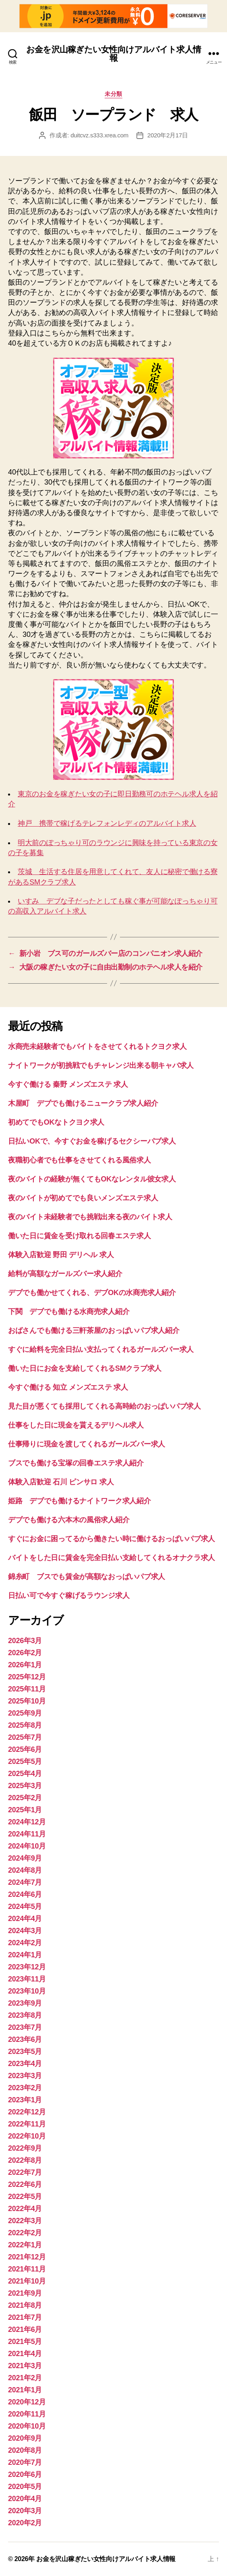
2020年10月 (27, 2426)
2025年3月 (25, 1786)
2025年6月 (25, 1749)
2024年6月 (25, 1894)
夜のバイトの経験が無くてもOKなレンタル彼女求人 (92, 1179)
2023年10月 (27, 1991)
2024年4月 (25, 1919)
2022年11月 (27, 2124)
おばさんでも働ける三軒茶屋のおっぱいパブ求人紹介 (94, 1330)
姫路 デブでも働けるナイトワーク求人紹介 (79, 1501)
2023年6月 (25, 2039)
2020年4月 (25, 2499)
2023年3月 (25, 2076)
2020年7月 (25, 2462)
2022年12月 (27, 2112)
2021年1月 (25, 2390)
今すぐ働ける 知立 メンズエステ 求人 (68, 1387)
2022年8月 (25, 2160)
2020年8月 (25, 2450)
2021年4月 (25, 2354)
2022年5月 (25, 2197)
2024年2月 (25, 1943)
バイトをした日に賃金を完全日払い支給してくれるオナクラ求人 (111, 1558)
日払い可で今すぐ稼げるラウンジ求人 (68, 1596)
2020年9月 (25, 2438)
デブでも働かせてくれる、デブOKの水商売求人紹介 (92, 1293)
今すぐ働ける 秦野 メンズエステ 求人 (68, 1084)
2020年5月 (25, 2487)
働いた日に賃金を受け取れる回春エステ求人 (79, 1236)
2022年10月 (27, 2136)
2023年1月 (25, 2100)
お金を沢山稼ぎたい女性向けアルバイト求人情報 (113, 53)
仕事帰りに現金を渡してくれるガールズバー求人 (86, 1444)
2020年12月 (27, 2402)
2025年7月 (25, 1737)
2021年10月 (27, 2281)
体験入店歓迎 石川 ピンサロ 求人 (61, 1482)
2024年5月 (25, 1906)
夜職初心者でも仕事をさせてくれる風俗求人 (79, 1160)
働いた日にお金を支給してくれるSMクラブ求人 (84, 1368)
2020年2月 (25, 2523)
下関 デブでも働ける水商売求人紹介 (68, 1312)
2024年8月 (25, 1870)
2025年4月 (25, 1774)
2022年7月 (25, 2172)
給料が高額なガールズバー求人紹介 (65, 1274)
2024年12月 (27, 1822)
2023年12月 (27, 1967)
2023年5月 (25, 2052)
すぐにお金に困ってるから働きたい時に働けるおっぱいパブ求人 (111, 1539)
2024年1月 (25, 1955)
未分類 (113, 94)
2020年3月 (25, 2511)
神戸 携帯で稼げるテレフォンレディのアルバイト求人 (107, 823)
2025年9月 (25, 1713)
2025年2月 (25, 1798)
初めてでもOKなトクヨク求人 (56, 1122)
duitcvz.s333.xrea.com (99, 135)
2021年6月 (25, 2329)
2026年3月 (25, 1641)
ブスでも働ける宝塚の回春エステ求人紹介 (76, 1463)
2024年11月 (27, 1834)
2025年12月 (27, 1677)
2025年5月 (25, 1761)
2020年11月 (27, 2414)
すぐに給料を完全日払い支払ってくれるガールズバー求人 (101, 1349)
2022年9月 (25, 2148)
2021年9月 (25, 2293)
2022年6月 (25, 2184)
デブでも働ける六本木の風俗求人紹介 (68, 1520)
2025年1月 (25, 1810)
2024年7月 (25, 1882)
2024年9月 (25, 1858)
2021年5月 (25, 2342)
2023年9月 (25, 2003)
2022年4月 (25, 2209)
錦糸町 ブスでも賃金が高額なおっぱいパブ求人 (86, 1577)
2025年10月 (27, 1701)
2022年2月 (25, 2233)
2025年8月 (25, 1725)
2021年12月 (27, 2257)
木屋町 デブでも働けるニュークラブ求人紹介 (83, 1103)
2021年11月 (27, 2269)
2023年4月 (25, 2064)
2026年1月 (25, 1665)
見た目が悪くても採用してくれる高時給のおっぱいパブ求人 (104, 1406)
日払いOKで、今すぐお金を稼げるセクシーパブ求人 (92, 1141)
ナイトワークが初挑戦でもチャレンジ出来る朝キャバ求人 (101, 1065)
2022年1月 (25, 2245)
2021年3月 (25, 2366)
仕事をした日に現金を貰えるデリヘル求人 (76, 1425)
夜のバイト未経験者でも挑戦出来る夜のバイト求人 (90, 1217)
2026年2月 (25, 1653)
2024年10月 (27, 1846)
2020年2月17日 (167, 135)
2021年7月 (25, 2317)
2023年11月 (27, 1979)
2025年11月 (27, 1689)
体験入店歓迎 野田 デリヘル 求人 (61, 1255)
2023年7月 (25, 2027)
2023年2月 (25, 2088)
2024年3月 (25, 1931)
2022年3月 (25, 2221)
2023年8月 (25, 2015)
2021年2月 (25, 2378)
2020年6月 (25, 2474)
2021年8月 (25, 2305)
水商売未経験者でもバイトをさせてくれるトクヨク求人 (97, 1046)
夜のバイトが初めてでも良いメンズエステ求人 (83, 1198)
